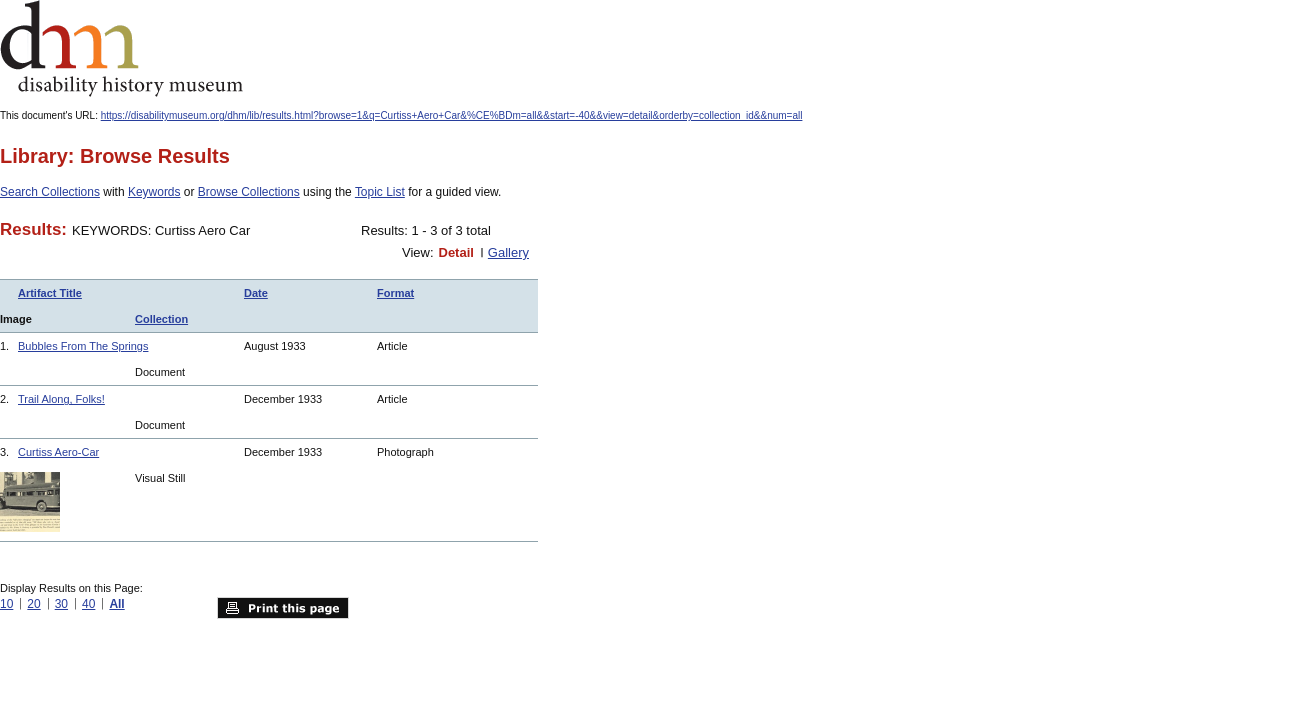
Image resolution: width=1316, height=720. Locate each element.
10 (6, 604)
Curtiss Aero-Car (58, 452)
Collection (161, 319)
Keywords (154, 192)
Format (395, 293)
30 (61, 604)
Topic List (380, 192)
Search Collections (50, 192)
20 (33, 604)
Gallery (508, 252)
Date (256, 293)
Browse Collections (249, 192)
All (116, 604)
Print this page (283, 608)
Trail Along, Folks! (61, 399)
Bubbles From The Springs (83, 346)
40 (88, 604)
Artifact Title (50, 293)
